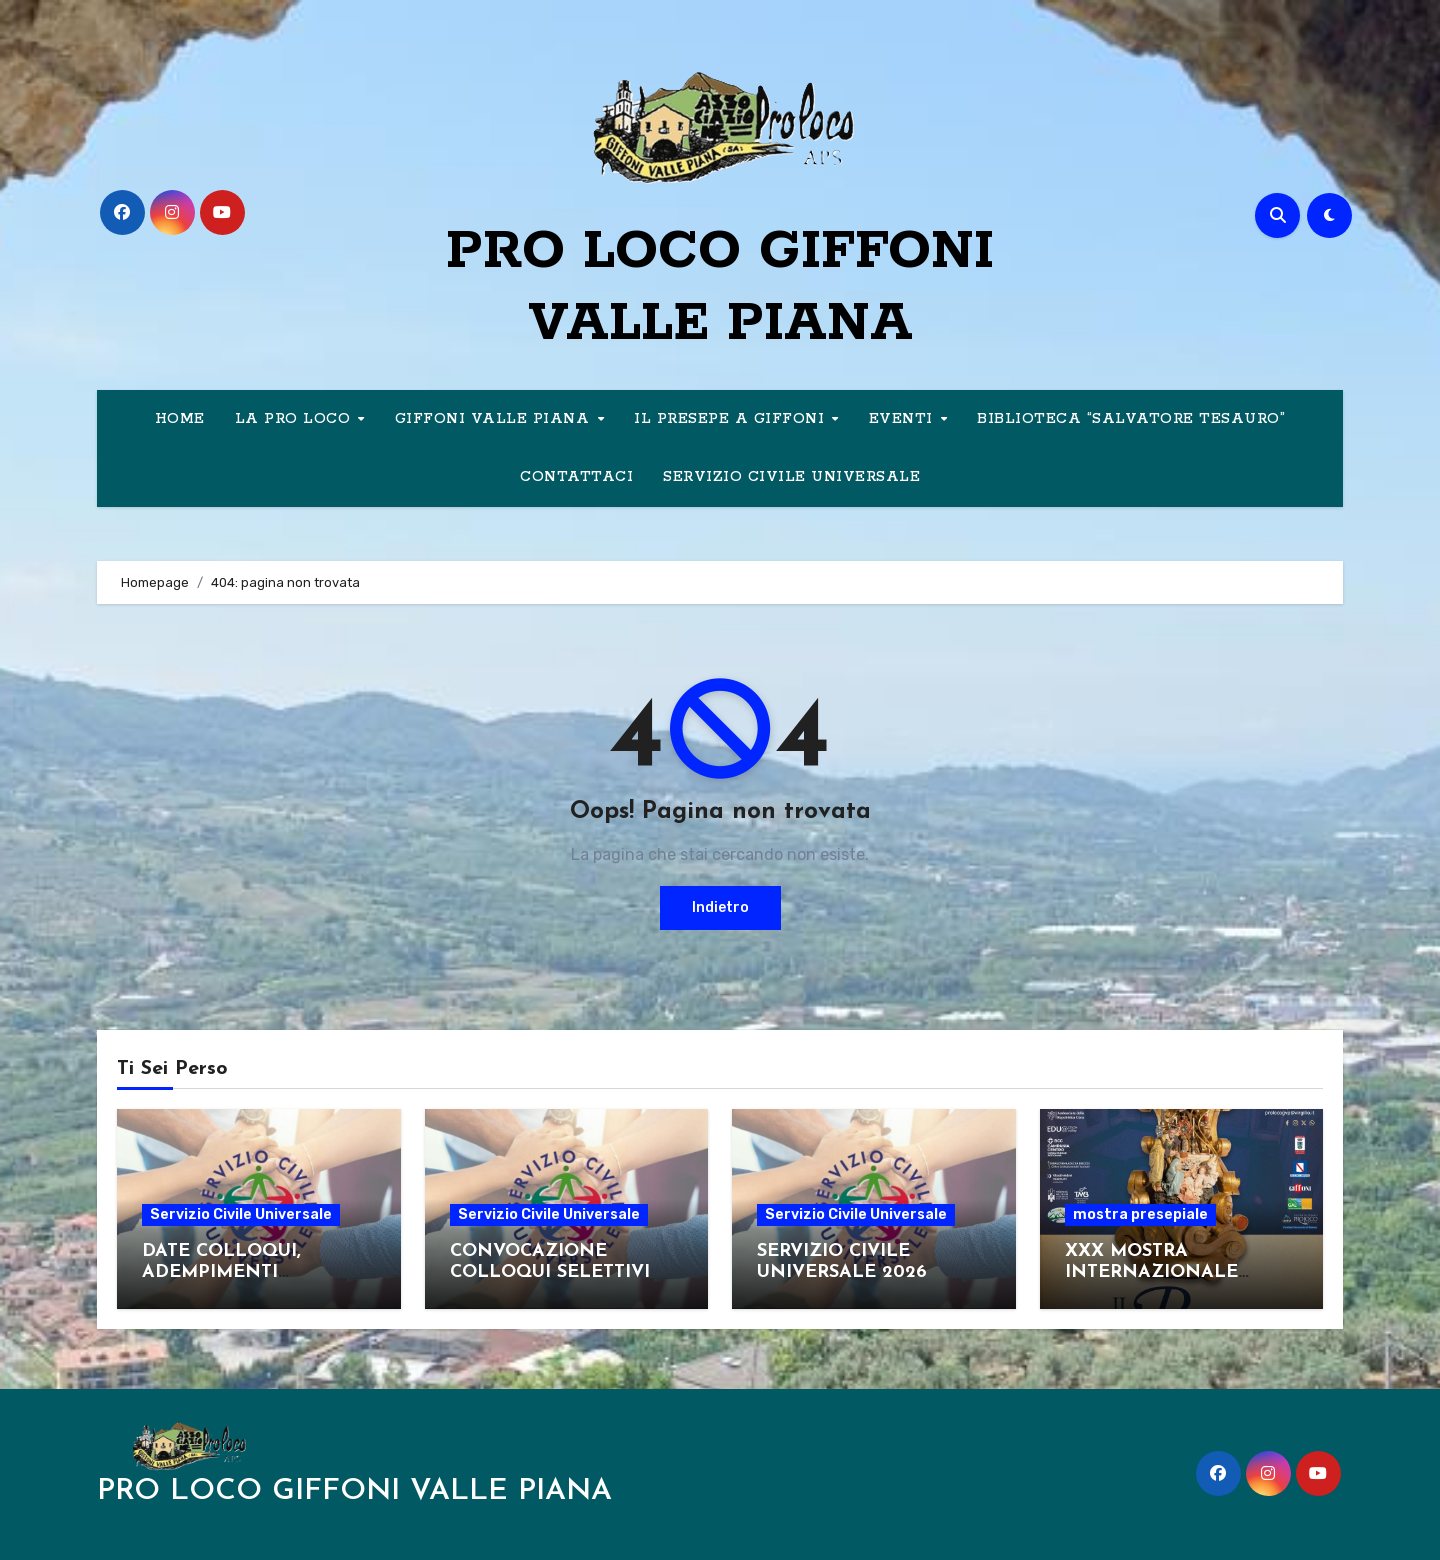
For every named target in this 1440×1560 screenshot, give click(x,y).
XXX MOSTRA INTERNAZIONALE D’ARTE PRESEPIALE (1157, 1273)
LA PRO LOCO (295, 419)
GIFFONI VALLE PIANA (495, 419)
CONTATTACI (576, 477)
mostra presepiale (1140, 1214)
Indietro (720, 907)
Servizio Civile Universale (241, 1214)
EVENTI (904, 419)
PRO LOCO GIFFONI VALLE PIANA (354, 1491)
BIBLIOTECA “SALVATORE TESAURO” (1131, 419)
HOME (180, 419)
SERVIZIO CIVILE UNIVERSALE (791, 477)
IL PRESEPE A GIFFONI (732, 419)
